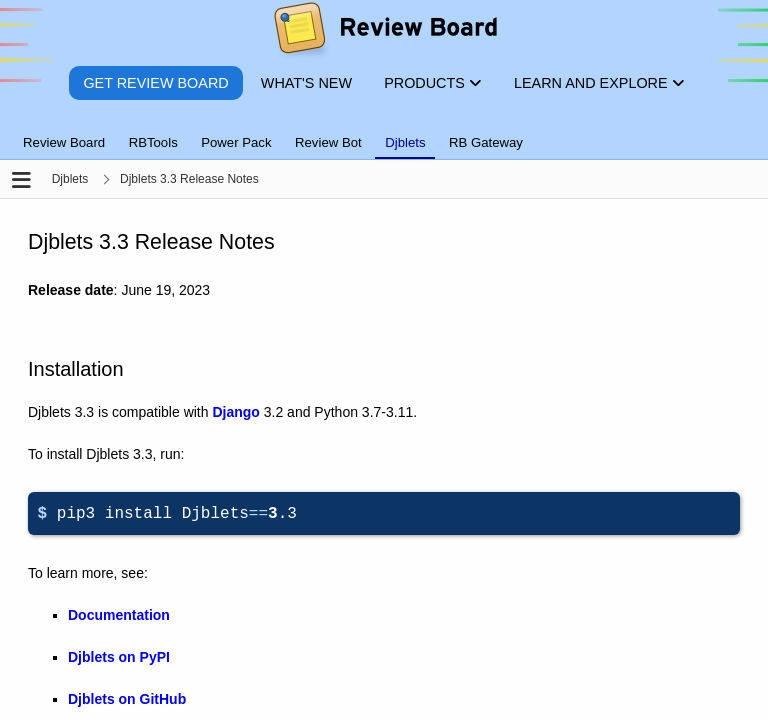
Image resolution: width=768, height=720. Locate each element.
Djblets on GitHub (127, 699)
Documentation (119, 615)
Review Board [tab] (64, 142)
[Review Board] (384, 32)
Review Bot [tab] (328, 142)
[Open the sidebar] (21, 181)
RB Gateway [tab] (486, 142)
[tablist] (384, 131)
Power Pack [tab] (236, 142)
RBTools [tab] (153, 142)
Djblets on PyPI (119, 657)
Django (235, 412)
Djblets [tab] (405, 142)
